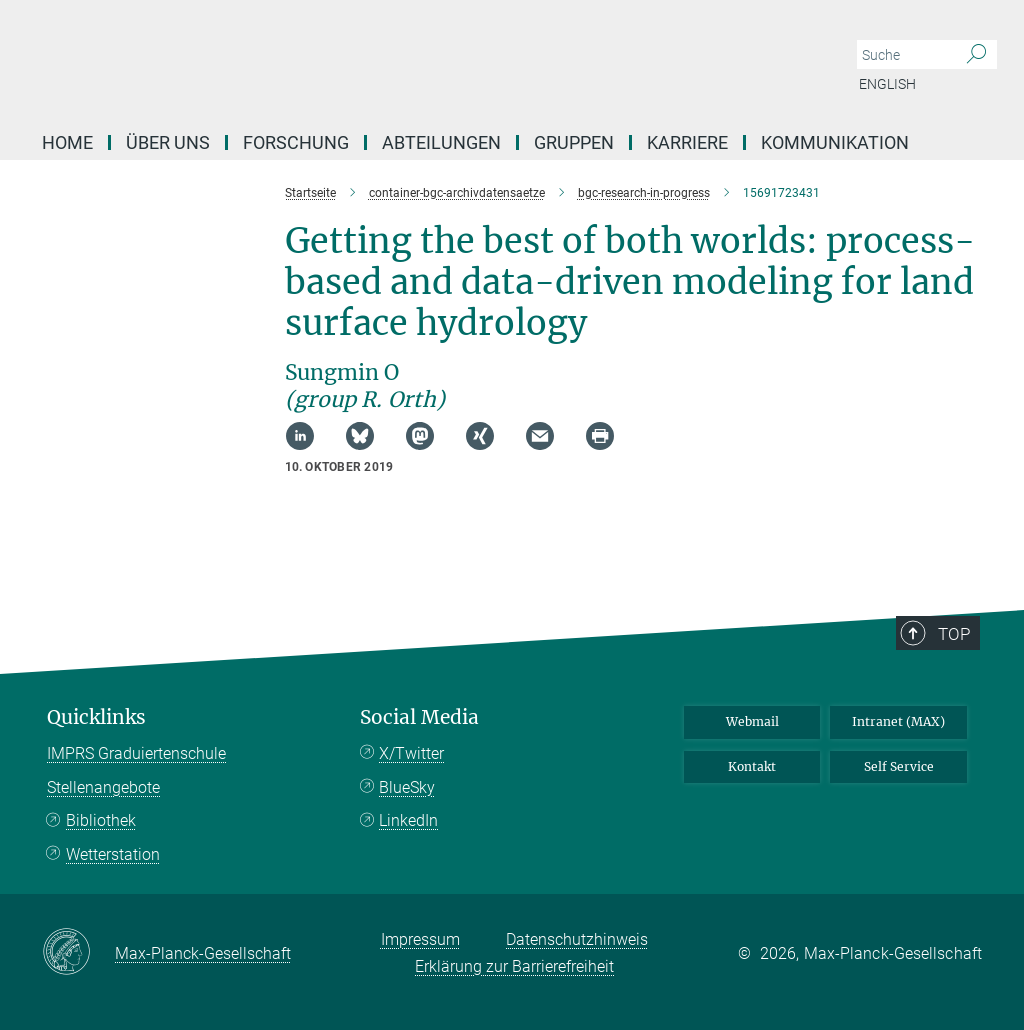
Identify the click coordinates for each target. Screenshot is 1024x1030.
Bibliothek (101, 820)
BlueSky (407, 787)
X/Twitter (411, 753)
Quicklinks (96, 717)
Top (954, 634)
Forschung (296, 142)
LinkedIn (408, 820)
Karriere (687, 142)
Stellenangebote (103, 787)
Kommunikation (835, 142)
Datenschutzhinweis (577, 939)
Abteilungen (441, 142)
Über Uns (168, 142)
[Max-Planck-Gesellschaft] (78, 953)
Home (67, 142)
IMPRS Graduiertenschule (136, 753)
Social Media (419, 717)
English (887, 84)
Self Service (899, 766)
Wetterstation (113, 854)
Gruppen (574, 142)
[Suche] (976, 55)
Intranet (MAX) (898, 721)
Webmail (752, 721)
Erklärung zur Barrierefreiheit (514, 966)
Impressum (420, 939)
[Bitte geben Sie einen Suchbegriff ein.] (904, 55)
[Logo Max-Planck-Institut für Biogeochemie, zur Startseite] (417, 60)
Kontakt (752, 766)
